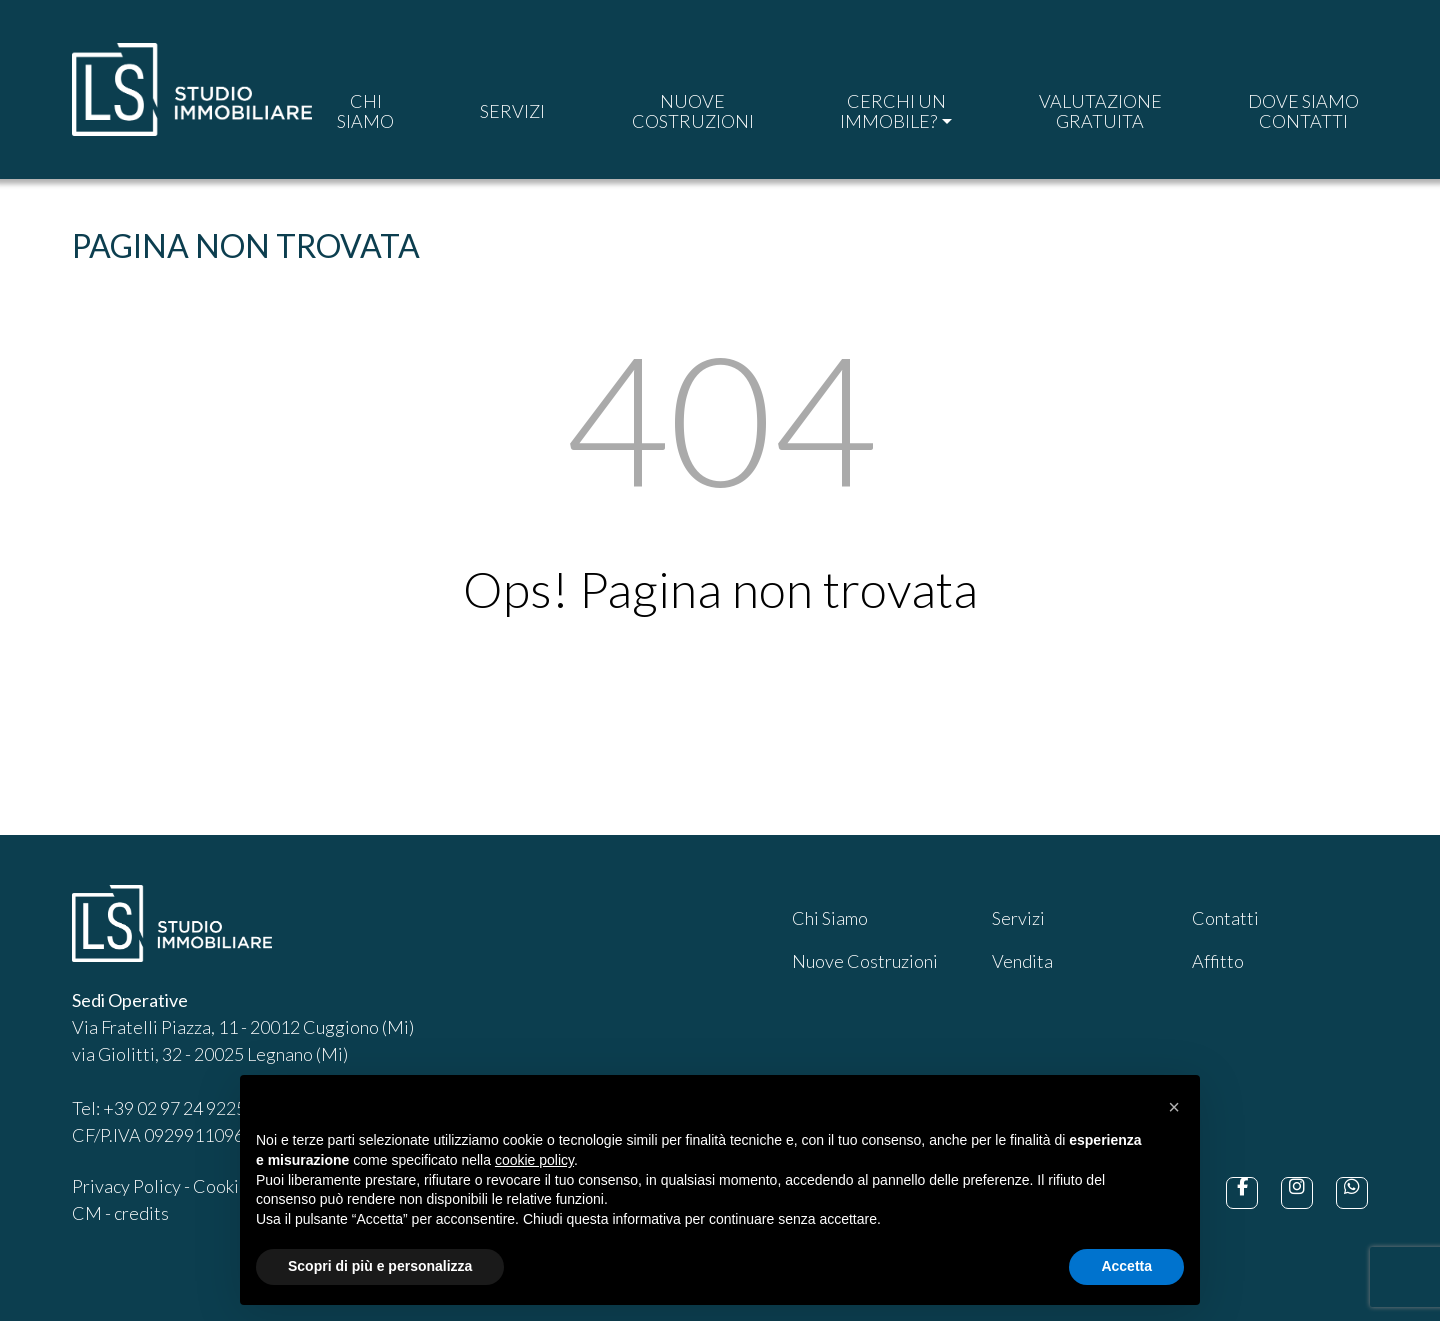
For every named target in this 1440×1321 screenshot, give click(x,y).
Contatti (1225, 918)
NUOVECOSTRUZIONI (693, 111)
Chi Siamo (830, 918)
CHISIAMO (365, 111)
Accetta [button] (1126, 1266)
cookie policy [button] (534, 1160)
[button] (1174, 1107)
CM (87, 1213)
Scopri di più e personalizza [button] (380, 1266)
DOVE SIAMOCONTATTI (1303, 111)
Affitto (1218, 961)
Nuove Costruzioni (865, 961)
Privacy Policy (126, 1186)
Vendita (1022, 961)
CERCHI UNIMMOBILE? (892, 111)
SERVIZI (512, 111)
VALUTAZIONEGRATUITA (1100, 111)
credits (141, 1213)
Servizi (1018, 918)
